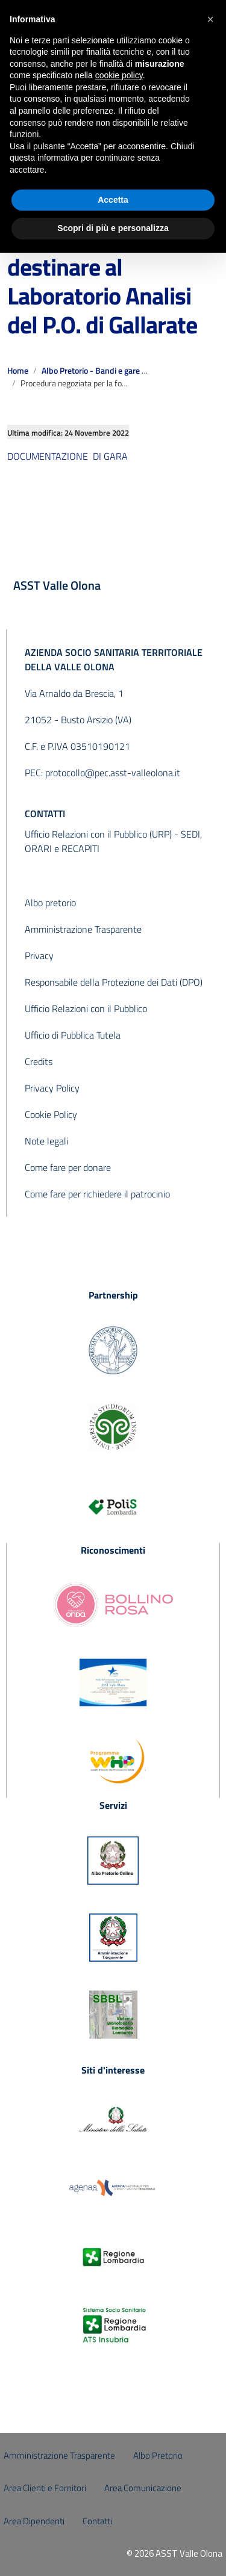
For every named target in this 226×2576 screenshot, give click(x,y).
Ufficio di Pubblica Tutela (73, 1035)
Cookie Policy (51, 1114)
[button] (210, 19)
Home (17, 370)
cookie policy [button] (119, 75)
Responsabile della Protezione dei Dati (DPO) (113, 982)
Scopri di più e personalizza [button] (112, 228)
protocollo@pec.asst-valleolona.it (112, 772)
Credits (38, 1061)
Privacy (39, 955)
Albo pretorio (50, 902)
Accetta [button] (113, 200)
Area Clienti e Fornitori (45, 2488)
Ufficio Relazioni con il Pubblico (86, 1008)
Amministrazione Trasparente (83, 929)
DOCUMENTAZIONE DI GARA (67, 456)
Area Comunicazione (142, 2488)
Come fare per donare (68, 1167)
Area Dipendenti (34, 2521)
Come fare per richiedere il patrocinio (97, 1194)
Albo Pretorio (158, 2455)
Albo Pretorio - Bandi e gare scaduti (105, 370)
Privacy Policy (52, 1088)
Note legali (46, 1141)
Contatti (97, 2521)
